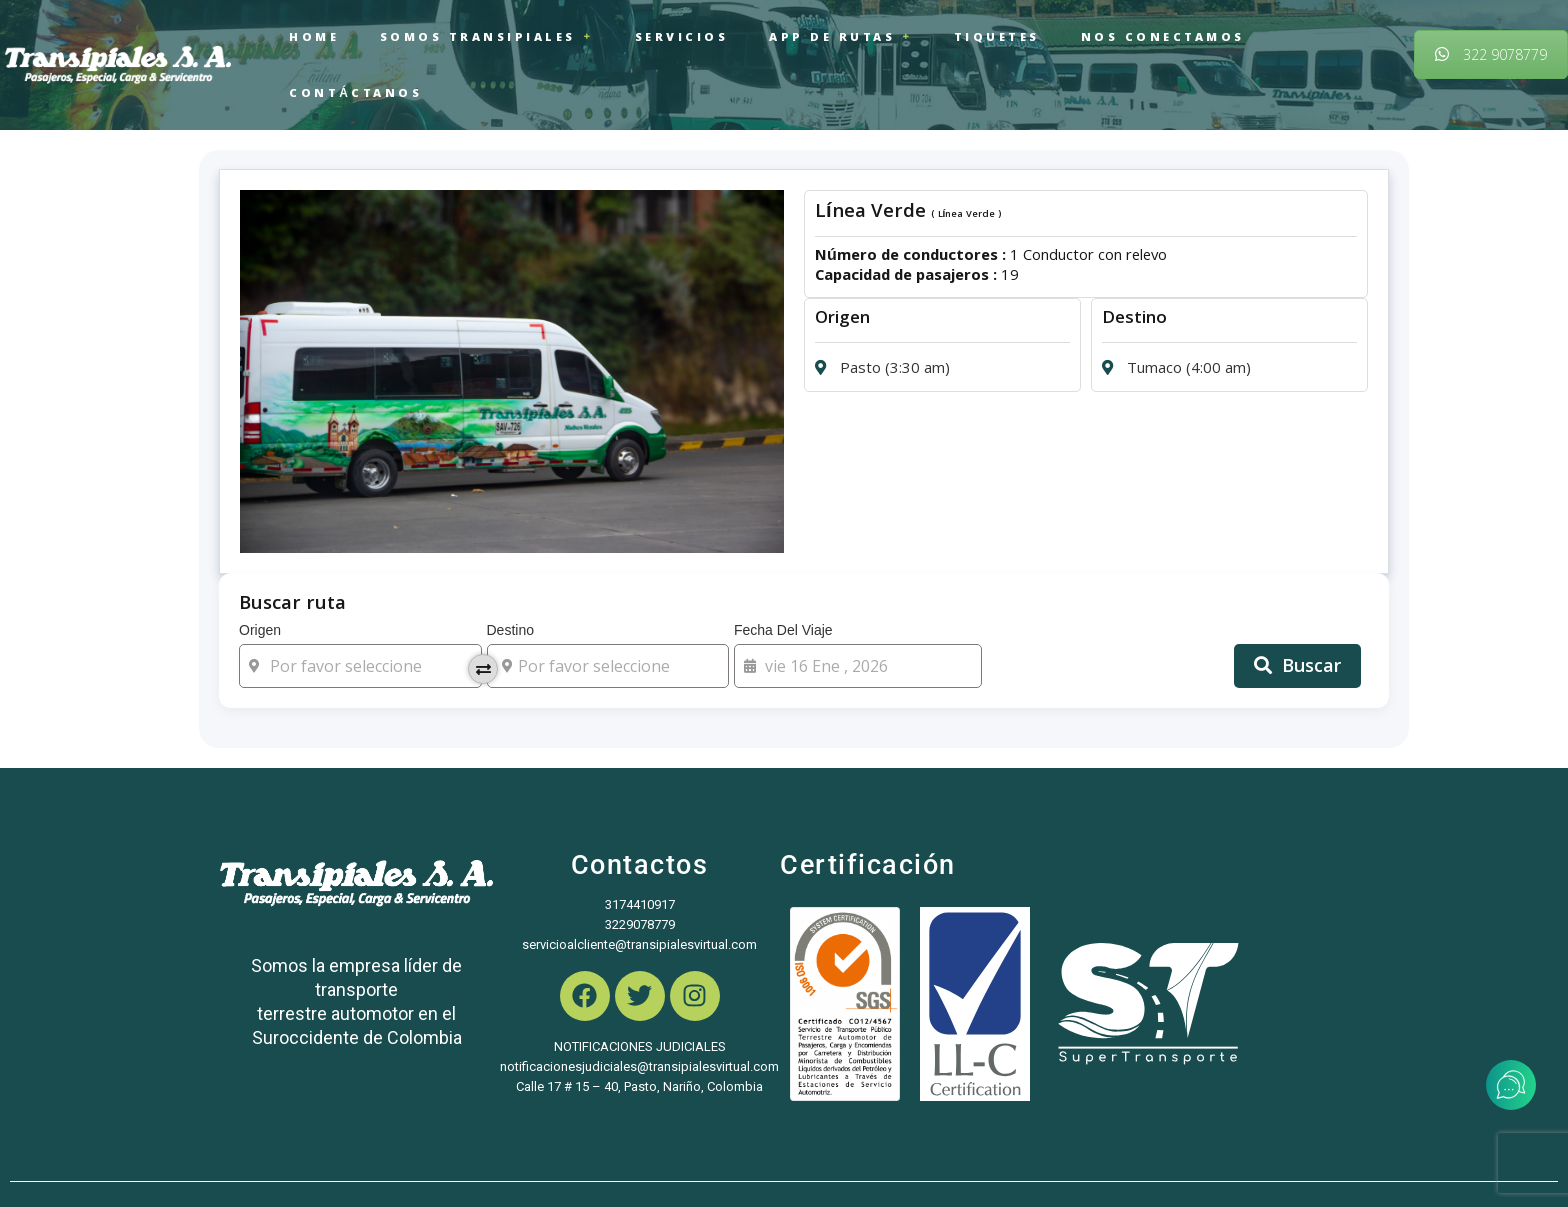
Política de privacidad (866, 1157)
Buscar (1297, 609)
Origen (360, 598)
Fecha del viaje (858, 598)
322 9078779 (1491, 25)
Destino (608, 598)
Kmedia (514, 1157)
